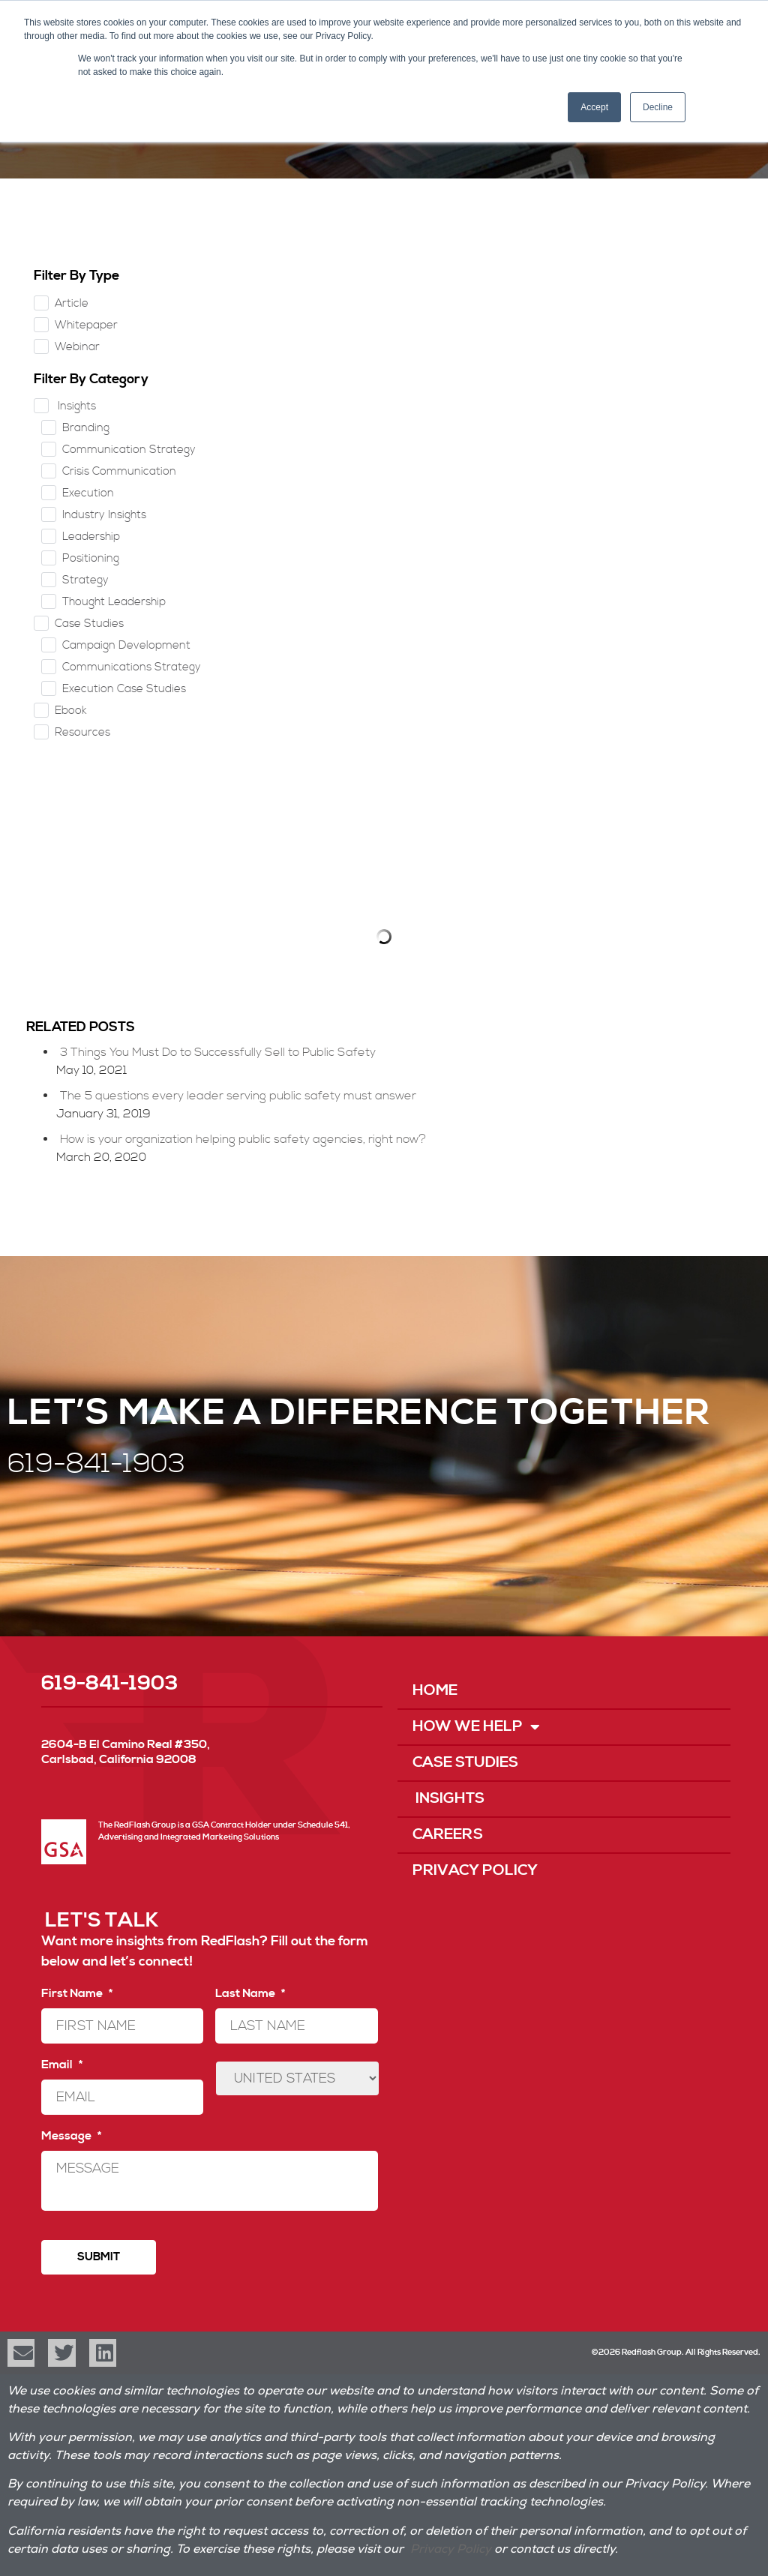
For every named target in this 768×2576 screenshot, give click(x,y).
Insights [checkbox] (75, 406)
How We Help (476, 1727)
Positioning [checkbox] (90, 558)
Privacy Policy (475, 1870)
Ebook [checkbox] (71, 710)
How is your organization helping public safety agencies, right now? (243, 1139)
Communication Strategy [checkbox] (129, 449)
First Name (76, 1993)
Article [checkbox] (71, 303)
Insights (448, 1798)
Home (435, 1690)
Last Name (250, 1993)
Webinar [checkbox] (77, 347)
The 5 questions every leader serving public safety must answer (238, 1095)
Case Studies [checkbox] (89, 623)
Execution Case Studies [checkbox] (124, 689)
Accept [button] (594, 107)
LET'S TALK (102, 1920)
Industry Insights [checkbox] (104, 515)
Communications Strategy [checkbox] (131, 667)
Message (71, 2135)
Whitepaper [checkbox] (86, 325)
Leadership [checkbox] (91, 536)
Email (61, 2064)
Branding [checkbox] (86, 428)
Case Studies (465, 1762)
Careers (447, 1834)
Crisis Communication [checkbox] (119, 471)
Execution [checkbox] (88, 493)
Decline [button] (658, 107)
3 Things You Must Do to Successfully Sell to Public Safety (218, 1052)
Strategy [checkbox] (85, 580)
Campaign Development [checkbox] (126, 645)
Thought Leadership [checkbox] (114, 602)
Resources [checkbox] (82, 732)
